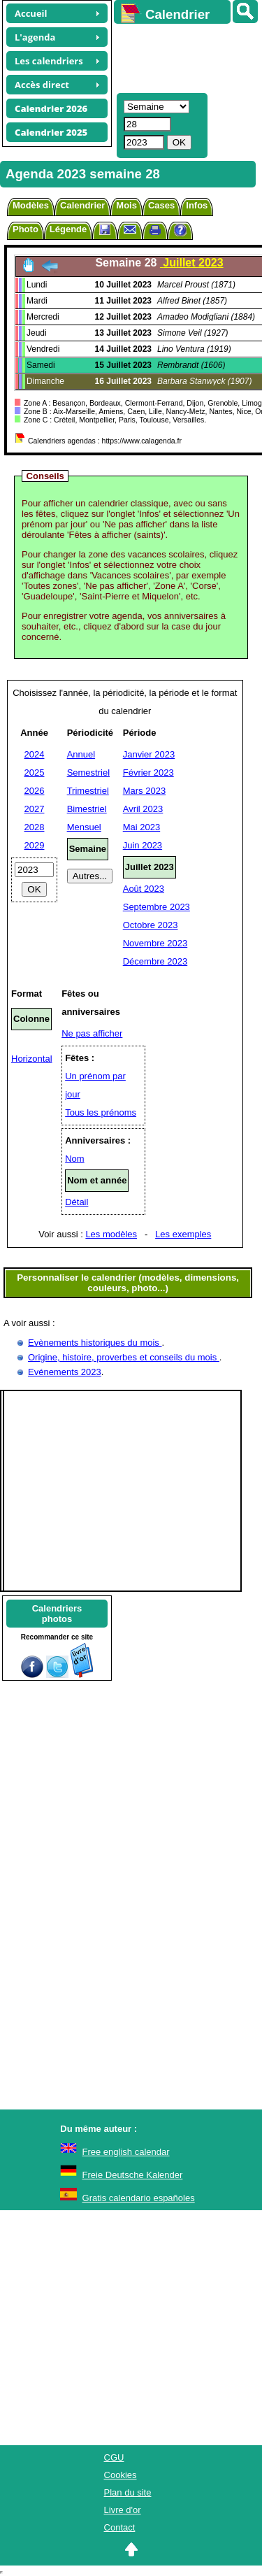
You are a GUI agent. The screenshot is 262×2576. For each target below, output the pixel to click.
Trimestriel (88, 790)
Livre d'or (122, 2510)
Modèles (31, 205)
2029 (34, 845)
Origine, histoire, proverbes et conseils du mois (123, 1357)
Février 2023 (148, 772)
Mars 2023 (144, 790)
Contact (120, 2527)
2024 (34, 754)
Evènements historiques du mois (94, 1342)
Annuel (81, 754)
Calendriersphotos (57, 1613)
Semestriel (88, 772)
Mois (126, 205)
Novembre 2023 (155, 943)
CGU (114, 2457)
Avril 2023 (143, 809)
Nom (74, 1158)
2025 (34, 772)
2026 (34, 790)
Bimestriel (87, 809)
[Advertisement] (181, 56)
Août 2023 (143, 888)
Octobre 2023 (150, 925)
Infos (197, 205)
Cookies (120, 2475)
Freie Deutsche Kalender (132, 2175)
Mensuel (84, 827)
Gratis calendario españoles (138, 2198)
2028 (34, 827)
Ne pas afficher (91, 1033)
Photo (25, 229)
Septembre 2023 (156, 907)
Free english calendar (126, 2152)
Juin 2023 (142, 845)
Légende (68, 229)
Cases (161, 205)
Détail (76, 1202)
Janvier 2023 (149, 754)
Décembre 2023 (155, 961)
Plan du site (128, 2492)
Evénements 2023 (64, 1372)
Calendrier (82, 205)
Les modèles (111, 1234)
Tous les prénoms (100, 1112)
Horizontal (31, 1058)
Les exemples (183, 1234)
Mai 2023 (141, 827)
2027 (34, 809)
